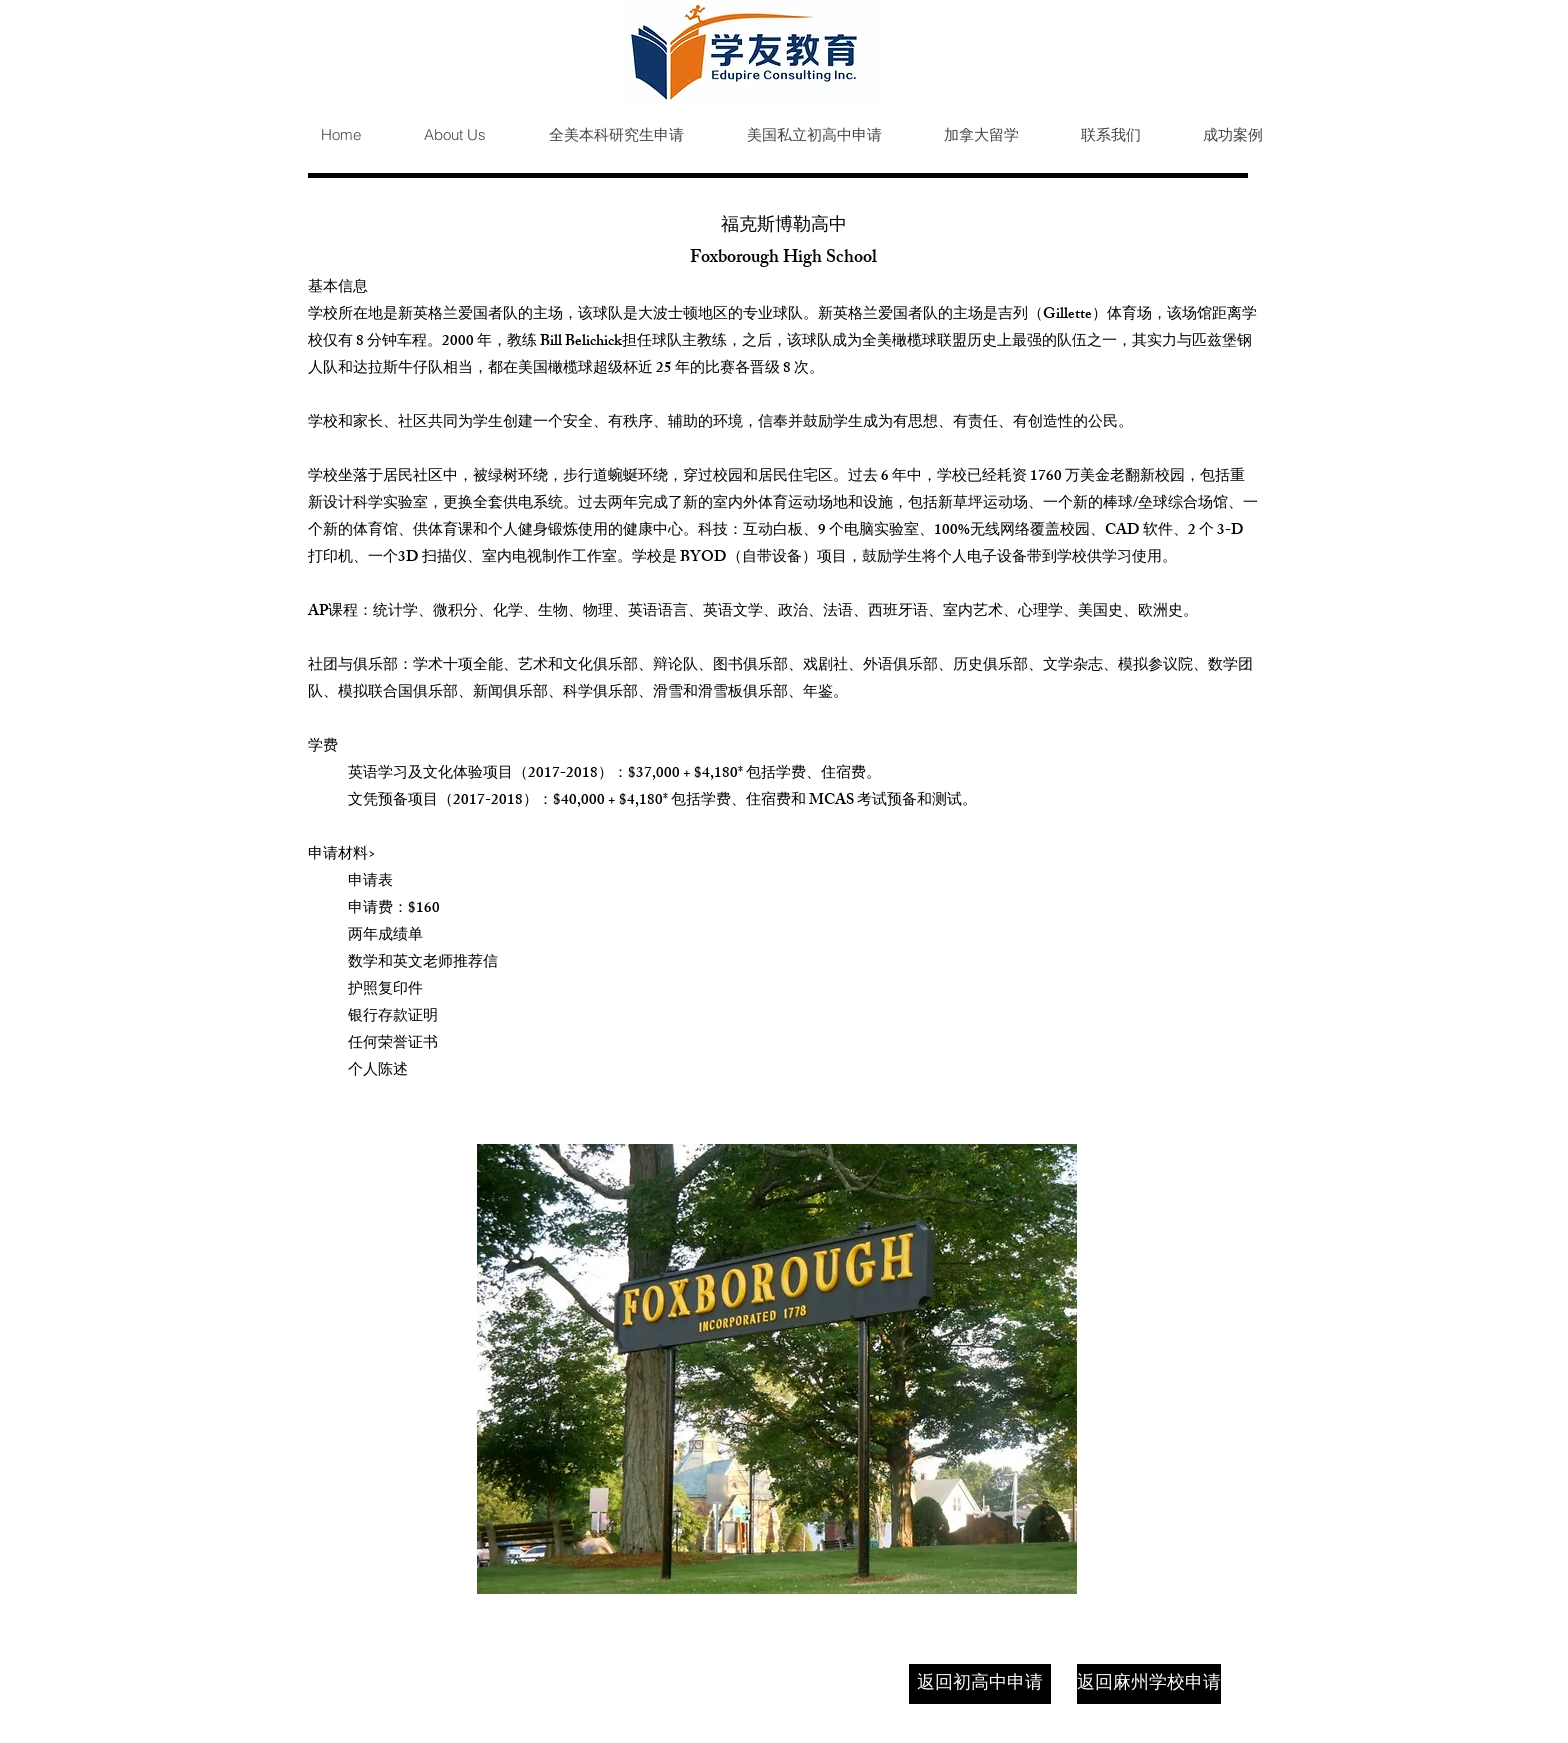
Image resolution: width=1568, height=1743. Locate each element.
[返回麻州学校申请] (1149, 1684)
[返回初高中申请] (980, 1684)
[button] (600, 135)
